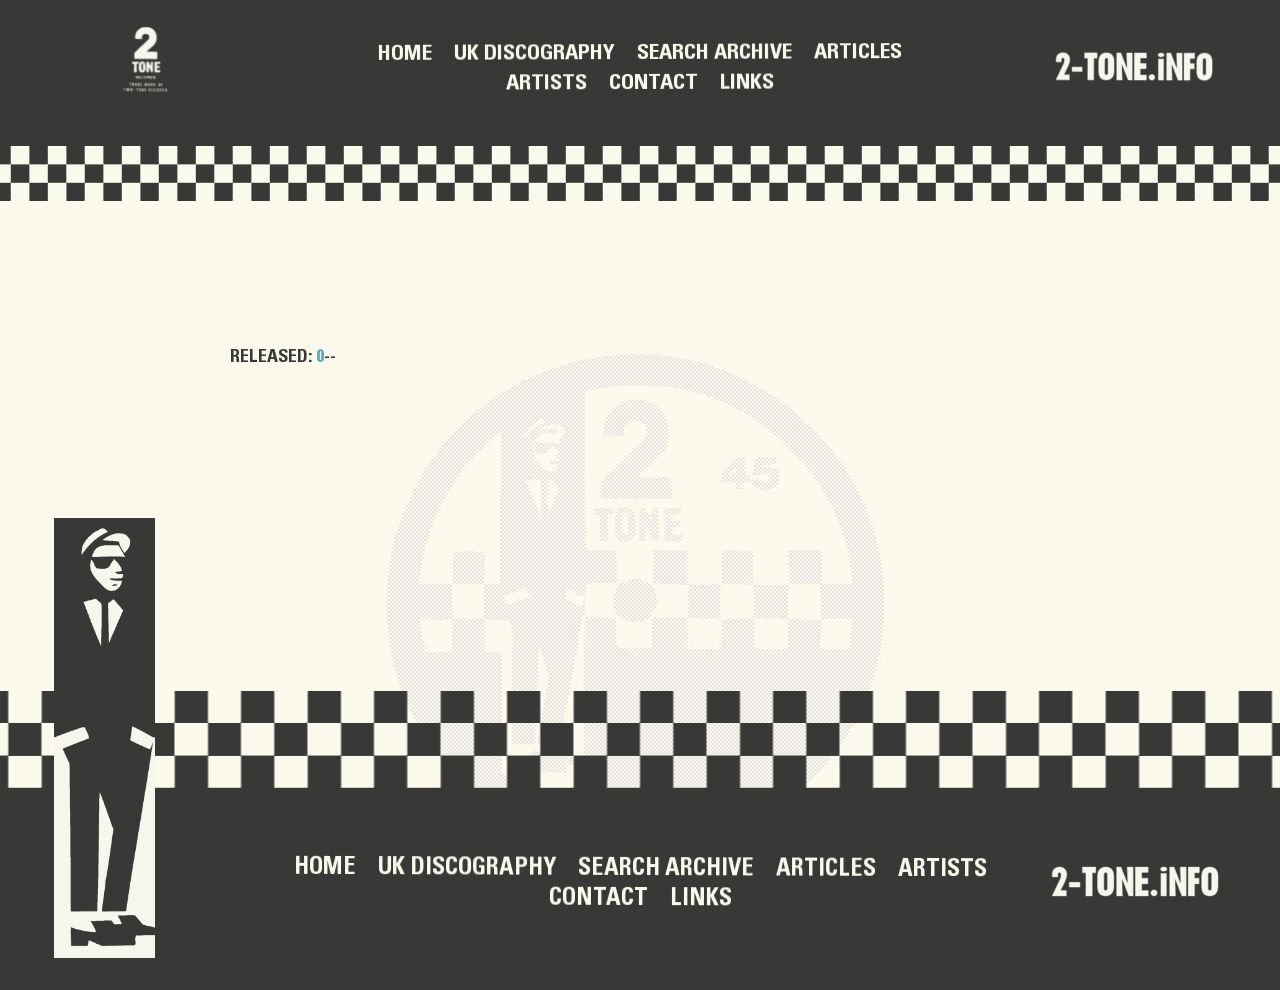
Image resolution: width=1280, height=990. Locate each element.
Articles (858, 53)
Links (747, 83)
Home (405, 54)
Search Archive (714, 53)
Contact (653, 83)
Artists (546, 84)
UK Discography (534, 54)
